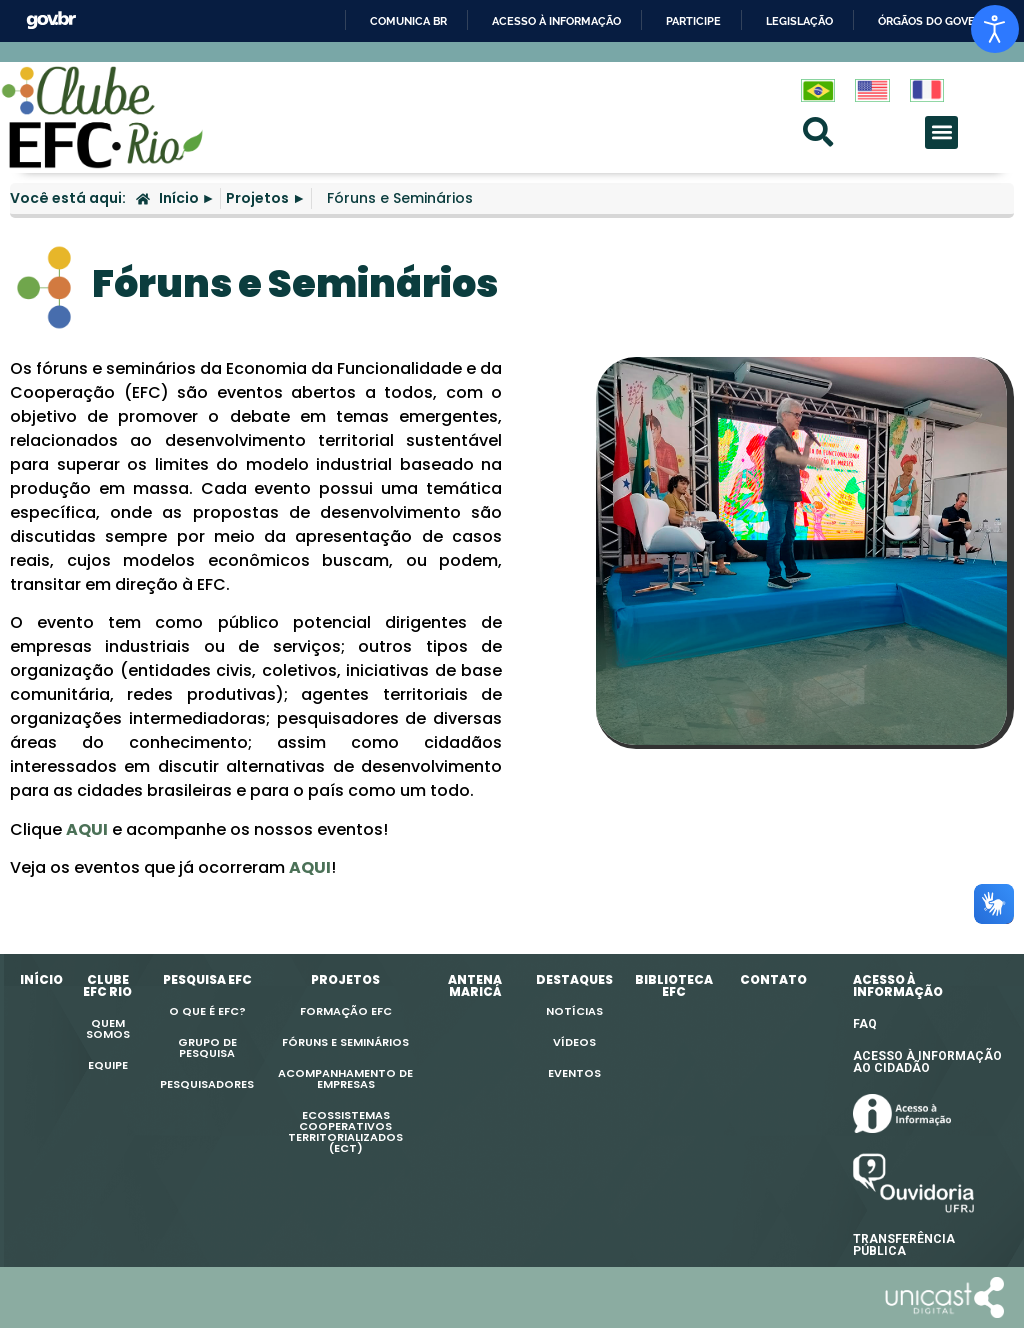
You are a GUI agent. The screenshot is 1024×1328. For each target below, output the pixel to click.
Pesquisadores (207, 1084)
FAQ (865, 1024)
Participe (693, 21)
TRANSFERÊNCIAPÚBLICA (904, 1245)
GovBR (51, 20)
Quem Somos (108, 1028)
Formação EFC (346, 1011)
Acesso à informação (556, 21)
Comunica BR (408, 21)
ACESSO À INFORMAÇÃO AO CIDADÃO (927, 1062)
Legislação (799, 21)
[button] (941, 132)
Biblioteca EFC (674, 985)
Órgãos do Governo (938, 21)
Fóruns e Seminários (345, 1042)
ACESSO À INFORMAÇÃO (898, 985)
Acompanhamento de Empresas (345, 1078)
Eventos (574, 1073)
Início (41, 979)
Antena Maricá (475, 985)
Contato (773, 979)
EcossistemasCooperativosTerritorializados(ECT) (345, 1131)
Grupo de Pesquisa (207, 1047)
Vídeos (574, 1042)
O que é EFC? (207, 1011)
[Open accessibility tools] (995, 29)
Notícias (574, 1011)
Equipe (108, 1065)
